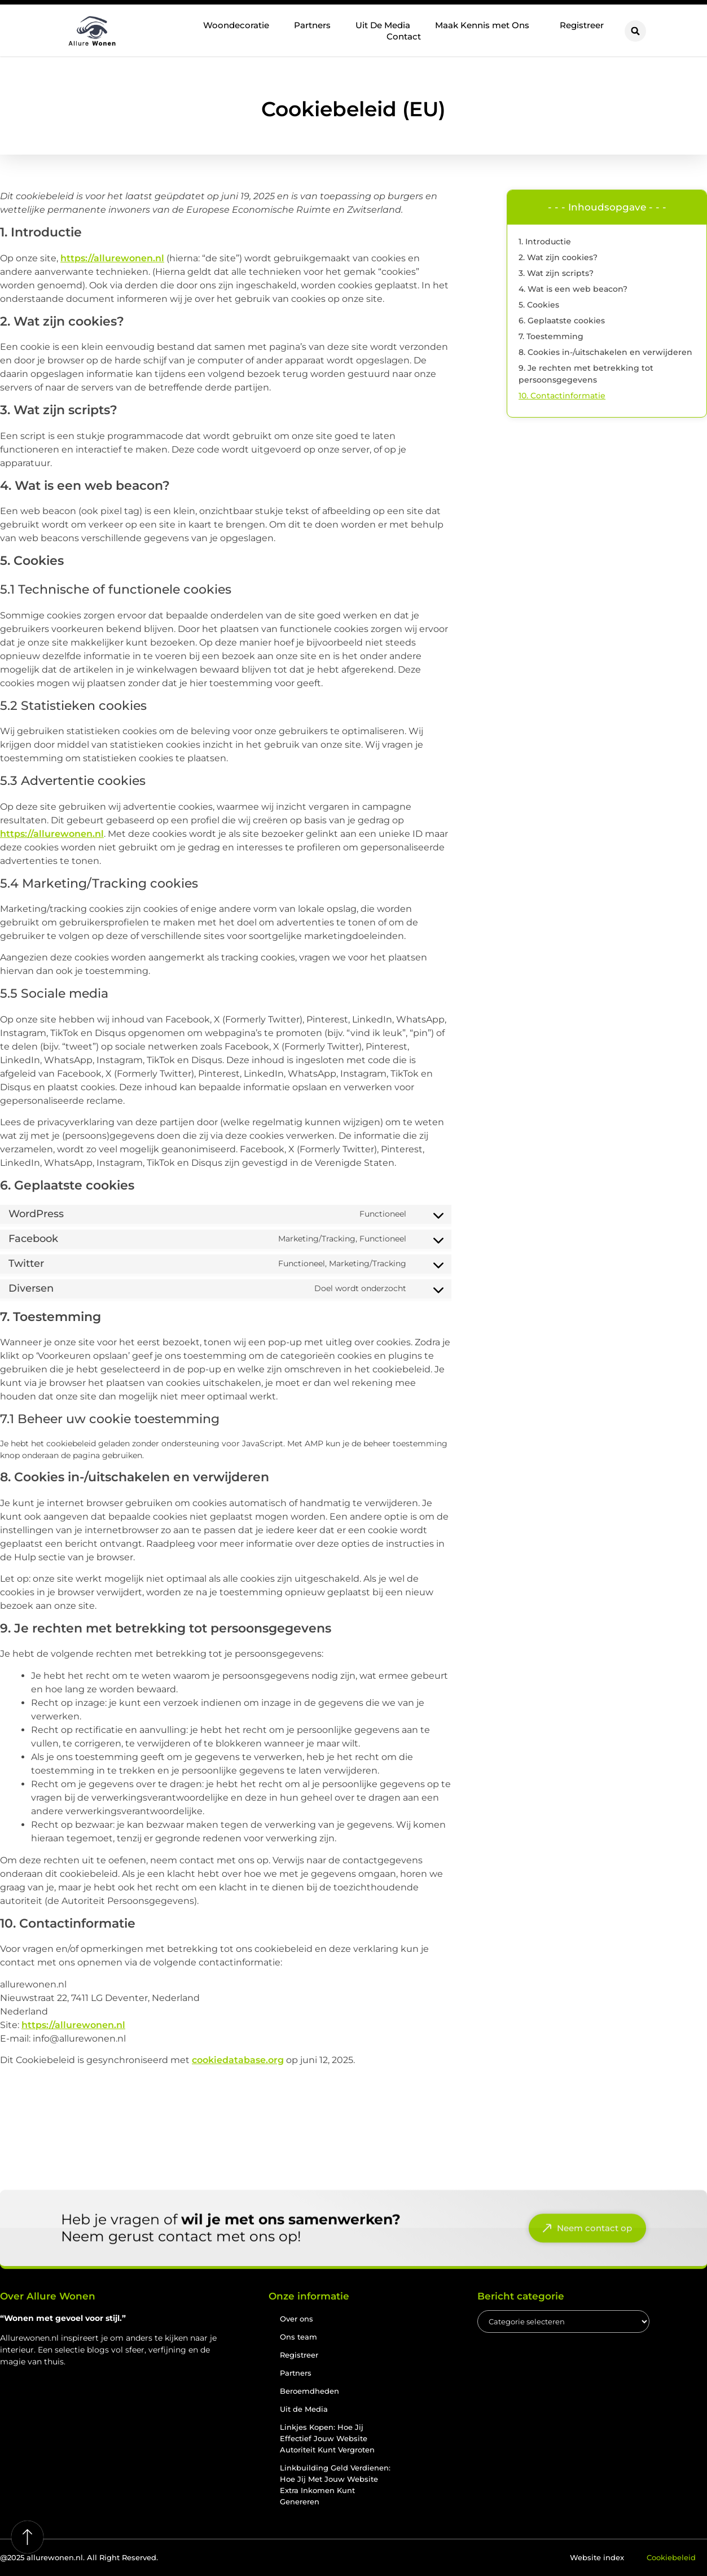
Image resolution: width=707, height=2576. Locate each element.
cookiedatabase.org (238, 2060)
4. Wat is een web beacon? (573, 289)
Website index (597, 2557)
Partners (312, 25)
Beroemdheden (309, 2390)
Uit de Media (304, 2408)
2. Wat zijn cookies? (558, 257)
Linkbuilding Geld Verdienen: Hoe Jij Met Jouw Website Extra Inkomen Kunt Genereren (335, 2484)
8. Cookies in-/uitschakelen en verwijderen (605, 352)
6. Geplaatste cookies (562, 320)
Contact (404, 36)
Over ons (296, 2318)
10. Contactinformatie (562, 395)
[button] (635, 31)
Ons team (298, 2336)
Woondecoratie (236, 25)
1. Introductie (545, 241)
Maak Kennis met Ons (485, 25)
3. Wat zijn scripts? (556, 273)
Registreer (582, 25)
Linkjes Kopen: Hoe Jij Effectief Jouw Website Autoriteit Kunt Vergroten (327, 2438)
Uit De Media (382, 25)
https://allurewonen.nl (112, 258)
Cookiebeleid (671, 2557)
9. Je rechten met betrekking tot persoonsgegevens (586, 374)
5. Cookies (539, 305)
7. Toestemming (551, 336)
